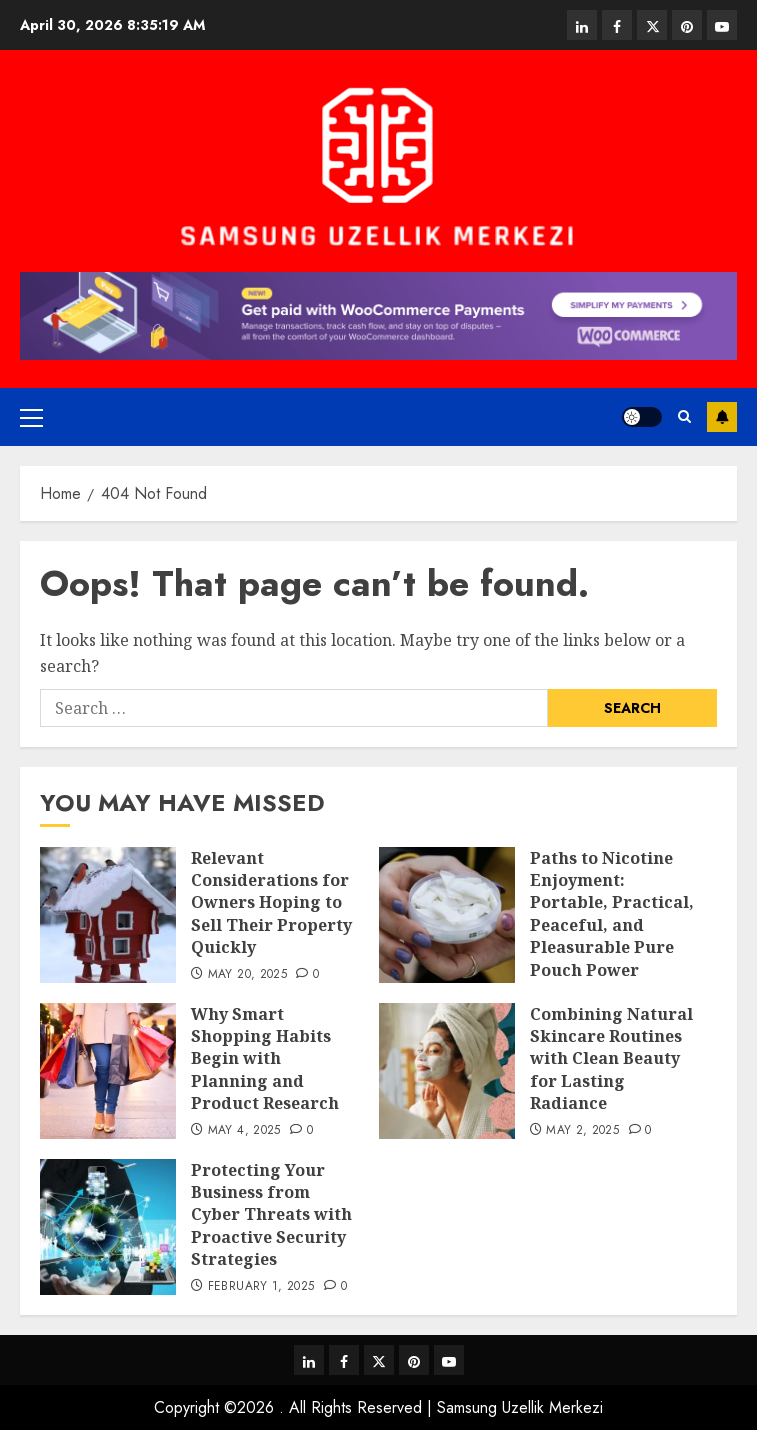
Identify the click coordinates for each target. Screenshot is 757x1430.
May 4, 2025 (244, 1131)
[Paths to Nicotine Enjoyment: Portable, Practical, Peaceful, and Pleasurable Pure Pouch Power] (447, 915)
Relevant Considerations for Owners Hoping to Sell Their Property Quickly (271, 903)
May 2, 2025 (582, 1131)
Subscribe (722, 417)
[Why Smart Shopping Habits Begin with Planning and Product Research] (108, 1071)
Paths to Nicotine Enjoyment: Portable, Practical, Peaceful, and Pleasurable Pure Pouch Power (612, 914)
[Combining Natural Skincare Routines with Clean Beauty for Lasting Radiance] (447, 1071)
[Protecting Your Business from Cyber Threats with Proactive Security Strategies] (108, 1227)
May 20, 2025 (247, 975)
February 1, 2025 (261, 1287)
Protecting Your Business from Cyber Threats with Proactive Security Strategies (271, 1215)
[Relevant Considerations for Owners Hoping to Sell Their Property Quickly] (108, 915)
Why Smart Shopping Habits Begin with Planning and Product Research (265, 1059)
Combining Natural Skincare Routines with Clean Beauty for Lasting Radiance (611, 1059)
